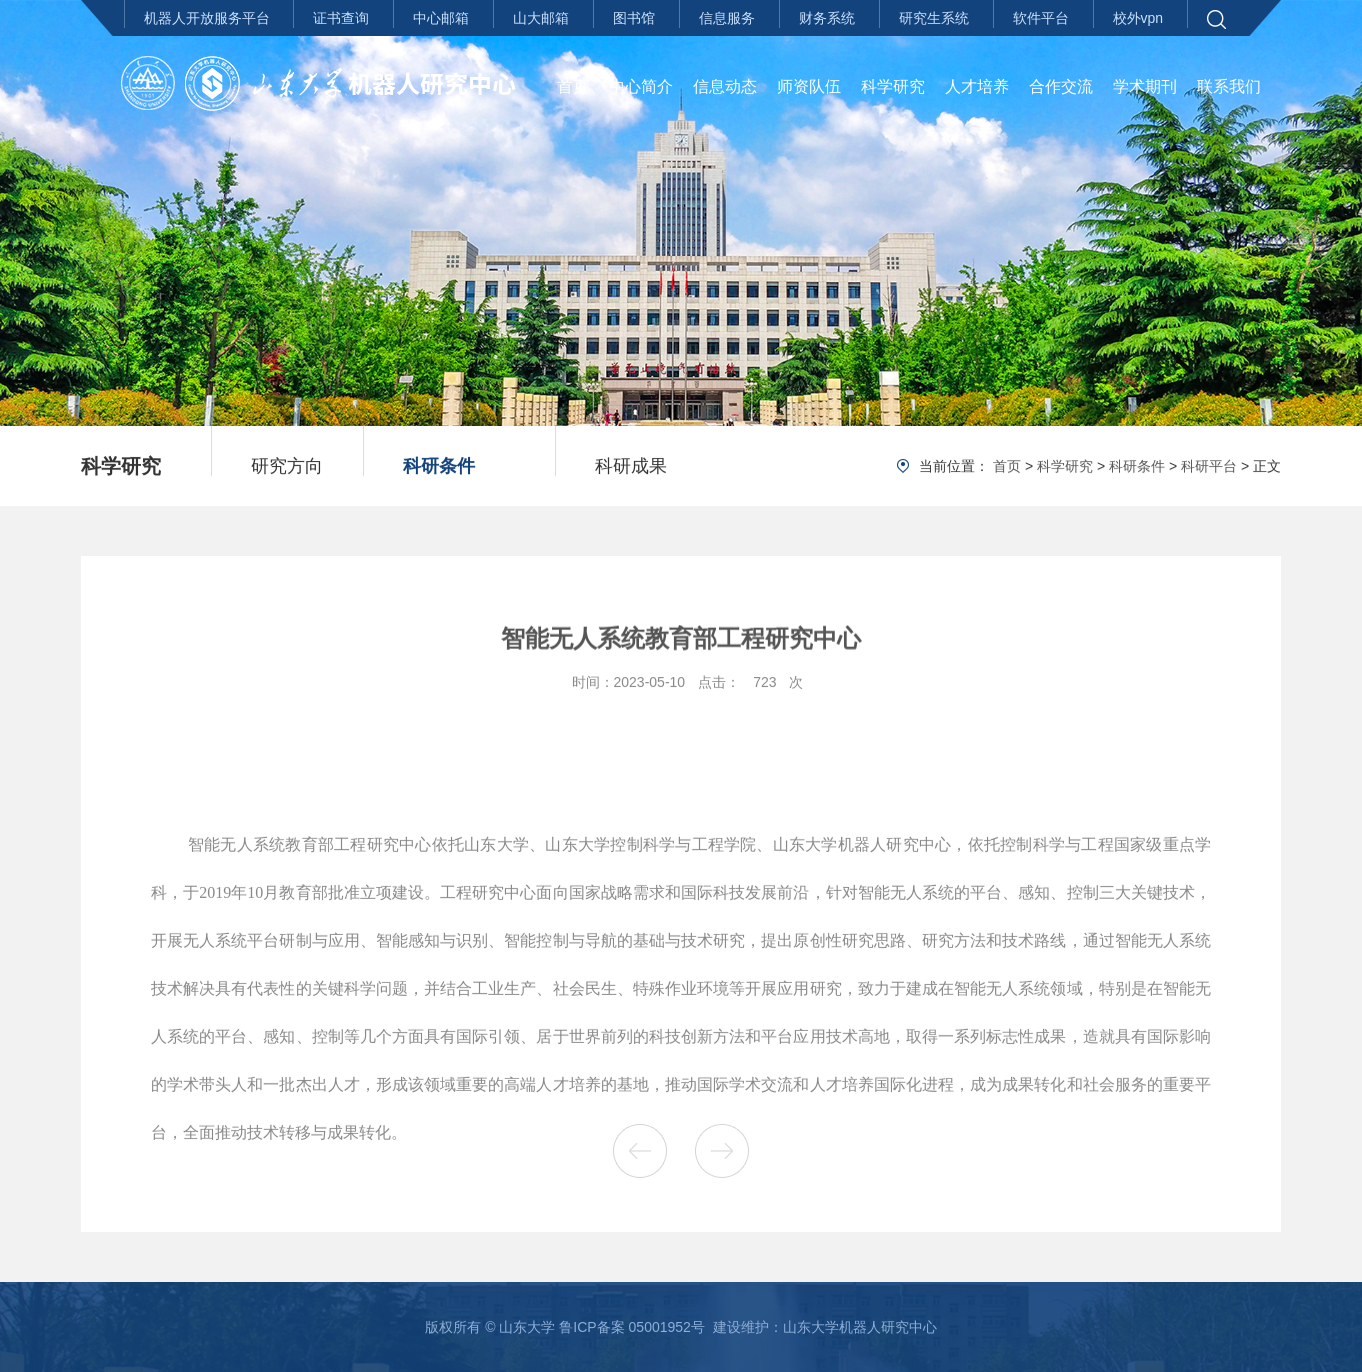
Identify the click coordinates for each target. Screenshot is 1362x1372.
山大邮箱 (541, 18)
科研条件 (1137, 468)
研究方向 (287, 468)
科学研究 (893, 86)
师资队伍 (809, 86)
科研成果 (631, 468)
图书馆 (634, 18)
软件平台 (1041, 18)
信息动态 (725, 86)
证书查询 (341, 18)
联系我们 (1229, 86)
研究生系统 (934, 18)
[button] (1216, 18)
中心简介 (641, 86)
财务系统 (827, 18)
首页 (573, 86)
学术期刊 (1145, 86)
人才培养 (977, 86)
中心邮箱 (441, 18)
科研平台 (1209, 468)
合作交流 (1061, 86)
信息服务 (727, 18)
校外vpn (1138, 18)
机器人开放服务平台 (207, 18)
